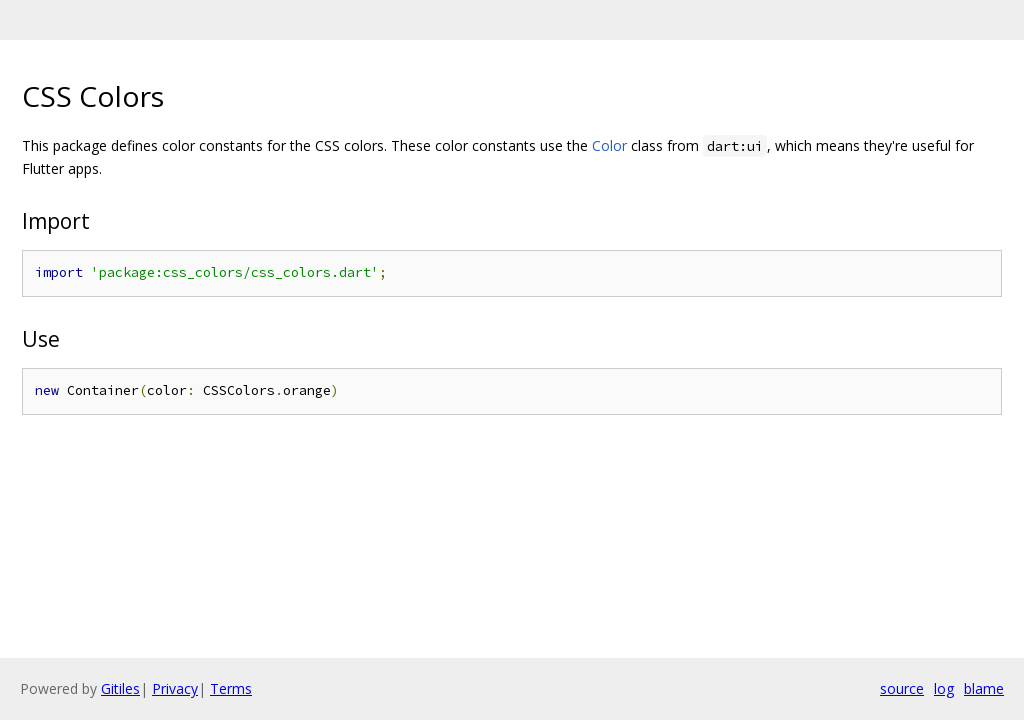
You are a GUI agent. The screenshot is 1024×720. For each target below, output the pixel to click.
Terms (231, 688)
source (902, 688)
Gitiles (120, 688)
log (944, 688)
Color (609, 145)
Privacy (175, 688)
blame (984, 688)
